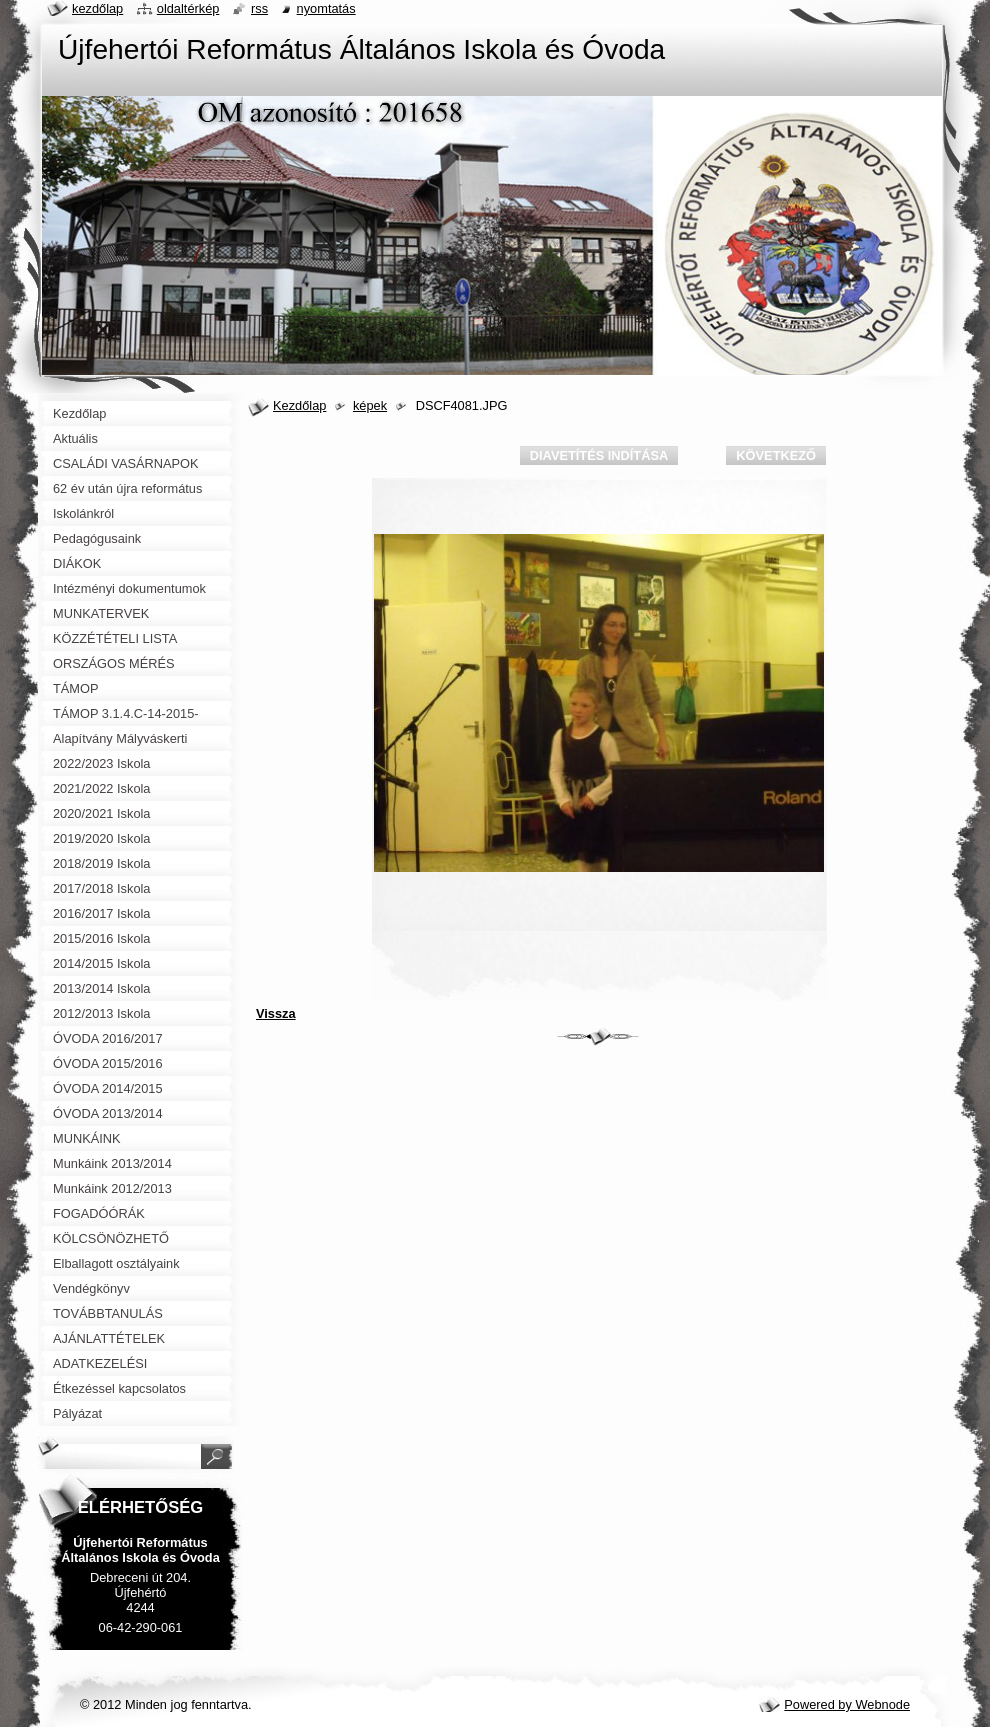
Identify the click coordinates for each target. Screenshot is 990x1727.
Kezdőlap (299, 405)
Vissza (276, 1013)
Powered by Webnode (847, 1704)
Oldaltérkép (188, 8)
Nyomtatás (326, 8)
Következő (776, 455)
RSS (259, 8)
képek (370, 405)
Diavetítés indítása (599, 455)
